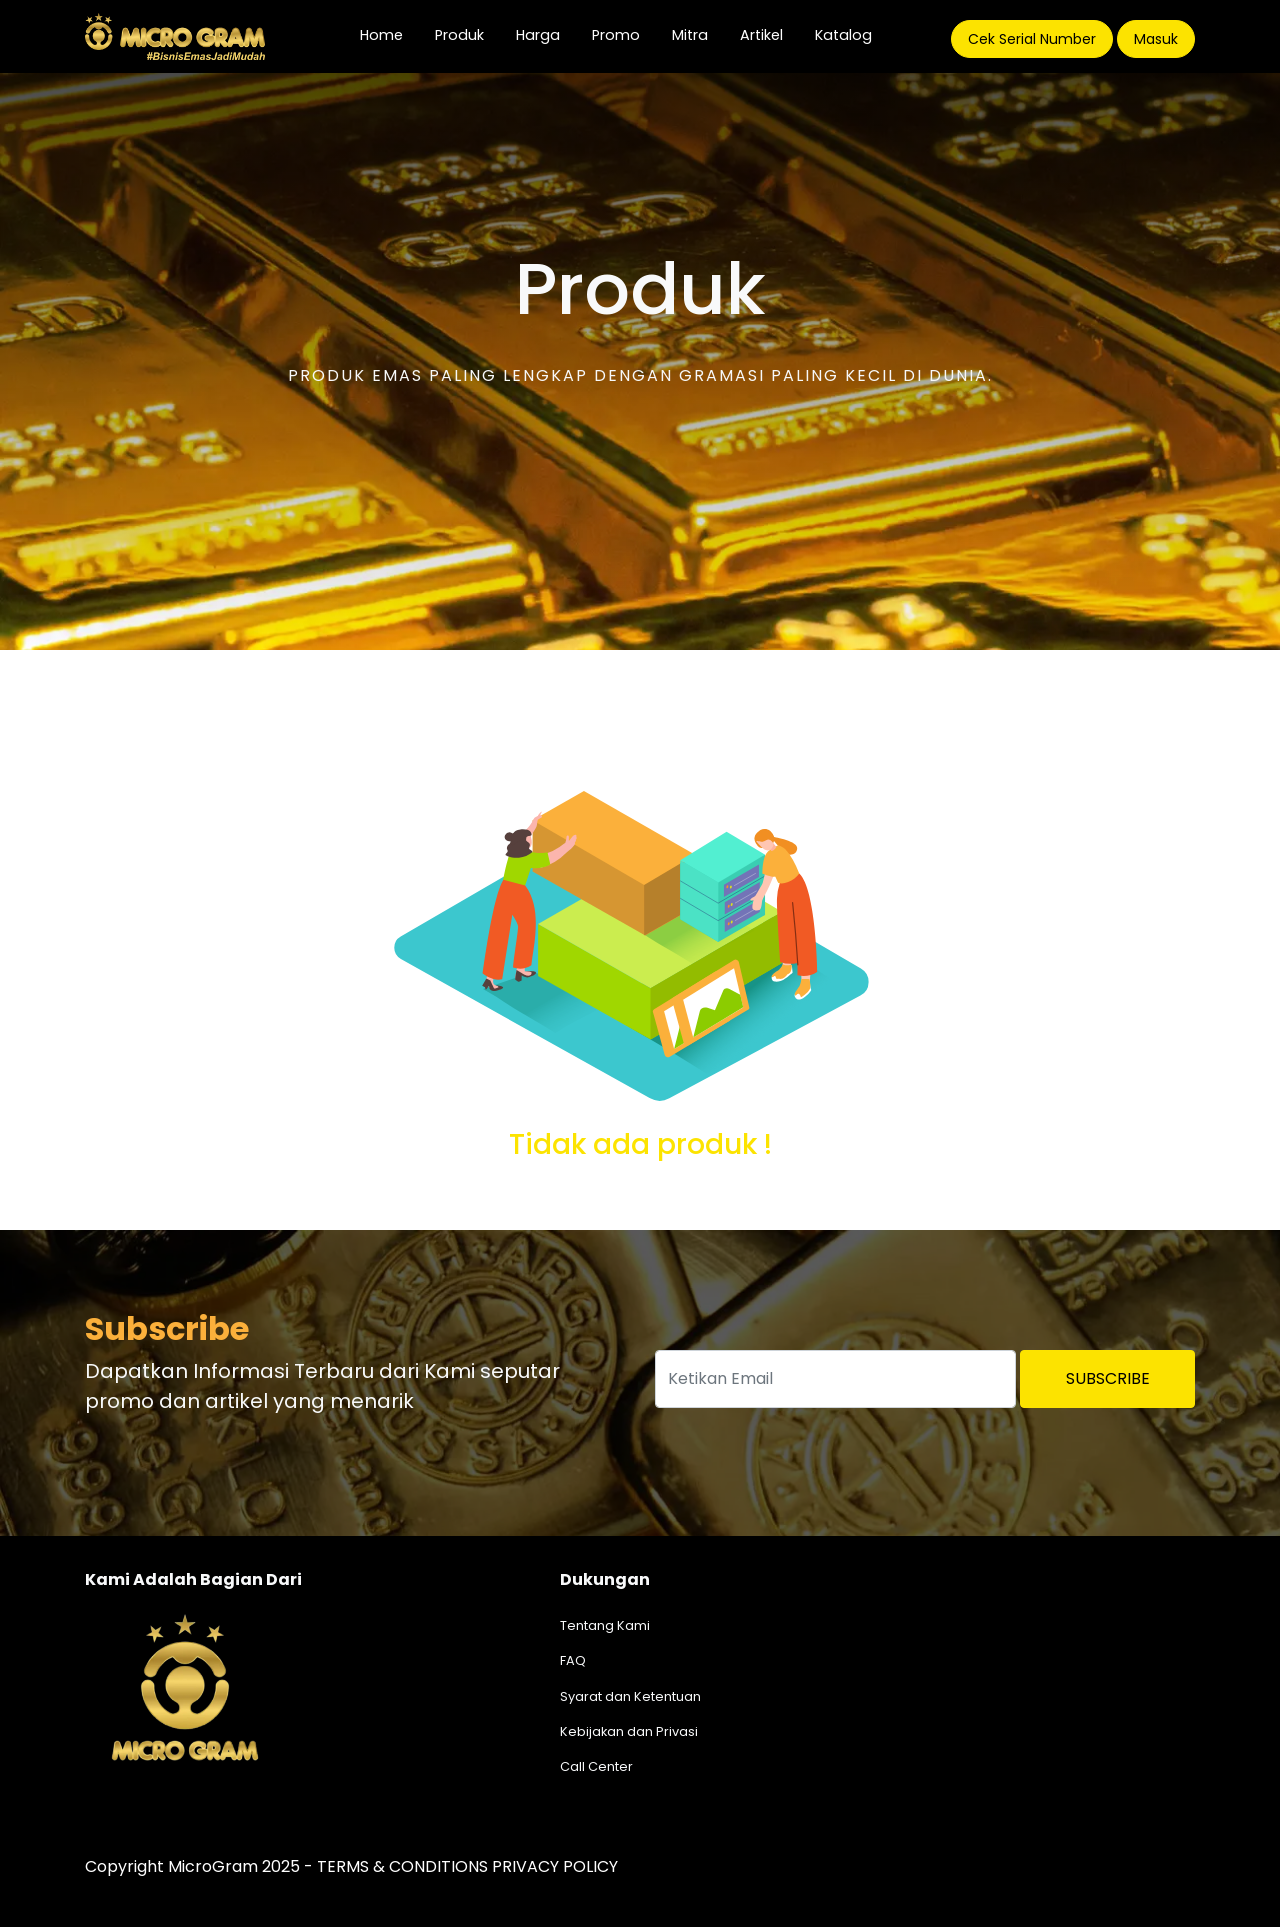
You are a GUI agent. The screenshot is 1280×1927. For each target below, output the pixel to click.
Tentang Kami (605, 1625)
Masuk (1156, 39)
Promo (616, 35)
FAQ (573, 1660)
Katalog (843, 35)
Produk (459, 35)
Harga (538, 35)
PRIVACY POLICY (555, 1866)
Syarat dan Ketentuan (630, 1696)
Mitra (690, 35)
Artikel (761, 35)
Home (389, 34)
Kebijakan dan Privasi (629, 1731)
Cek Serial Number (1032, 39)
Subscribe (1108, 1378)
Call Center (596, 1766)
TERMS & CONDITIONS (402, 1866)
